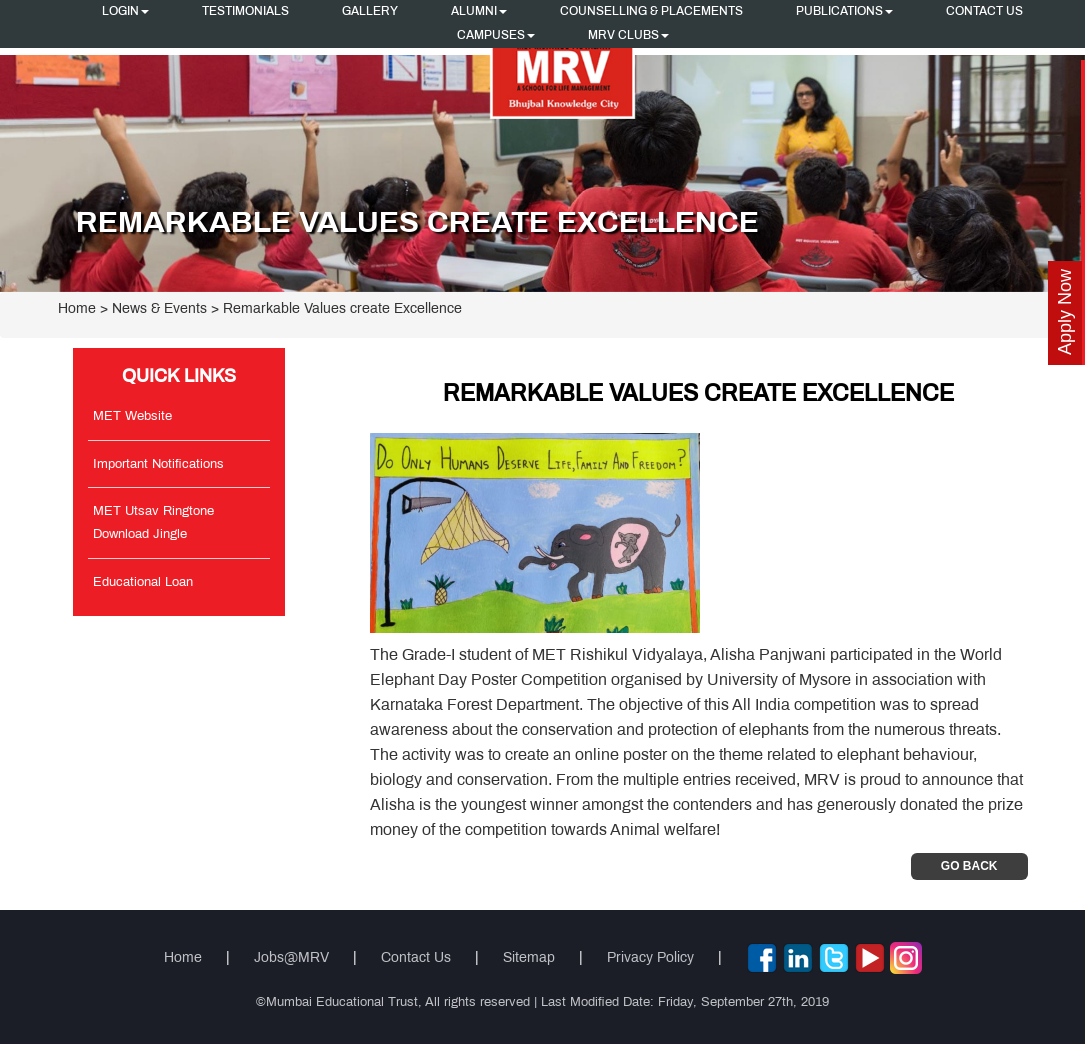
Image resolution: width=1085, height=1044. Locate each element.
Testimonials (245, 12)
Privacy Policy (650, 958)
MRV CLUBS (628, 36)
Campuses (496, 36)
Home (77, 309)
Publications (844, 12)
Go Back (969, 866)
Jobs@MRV (291, 958)
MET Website (132, 417)
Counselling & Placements (651, 12)
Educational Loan (143, 583)
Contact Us (984, 12)
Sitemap (529, 958)
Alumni (479, 12)
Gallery (370, 12)
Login (125, 12)
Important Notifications (158, 465)
